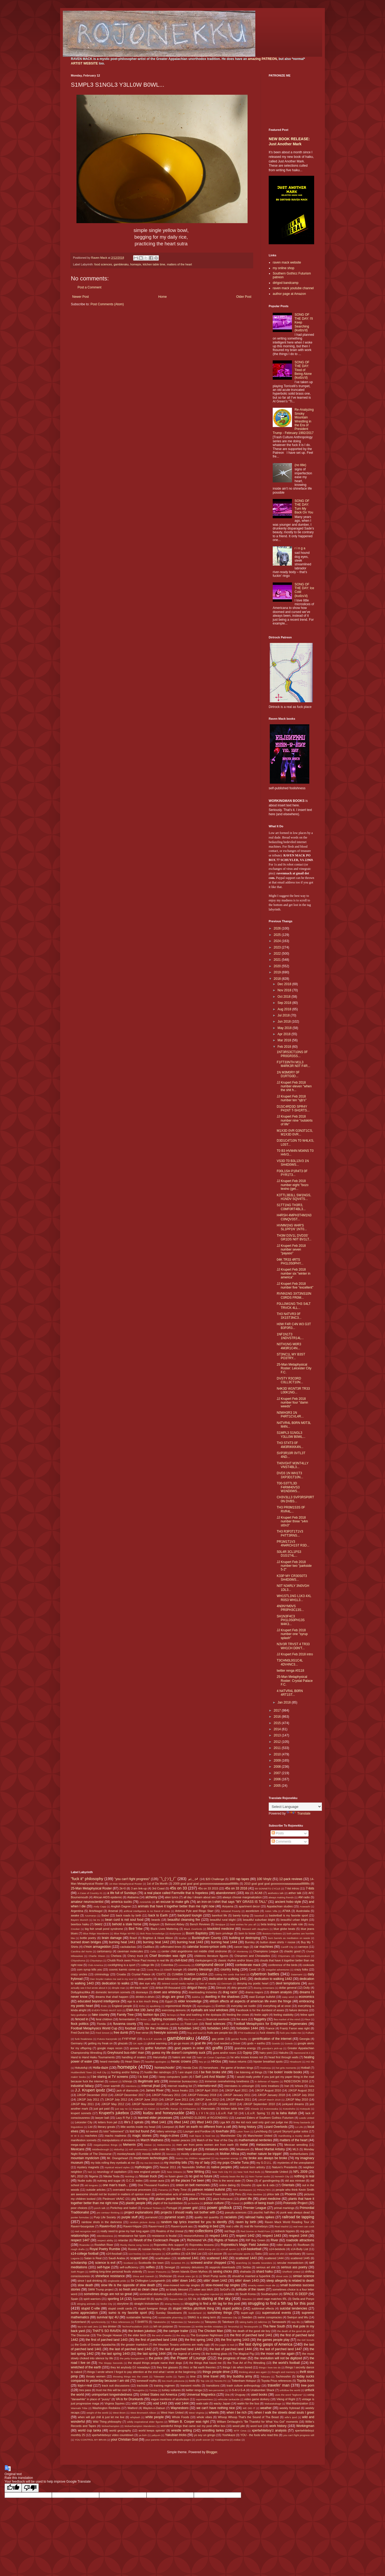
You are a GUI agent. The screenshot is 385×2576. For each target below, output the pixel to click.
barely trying (241, 1915)
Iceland (113, 2081)
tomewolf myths (147, 2380)
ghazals (123, 2043)
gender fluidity (239, 2038)
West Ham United (172, 2412)
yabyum (155, 2435)
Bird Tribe (136, 1929)
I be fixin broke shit (212, 2072)
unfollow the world (290, 2390)
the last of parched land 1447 (281, 2349)
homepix (135, 264)
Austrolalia (302, 1910)
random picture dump (142, 2222)
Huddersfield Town (81, 2072)
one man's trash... (115, 2185)
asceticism (252, 1910)
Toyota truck (305, 2381)
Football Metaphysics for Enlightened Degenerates (270, 2024)
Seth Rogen (77, 2271)
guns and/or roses (224, 2052)
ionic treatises (270, 2085)
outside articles (96, 2189)
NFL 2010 (77, 2176)
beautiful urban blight (294, 1919)
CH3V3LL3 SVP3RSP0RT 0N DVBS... (295, 1499)
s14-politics (173, 2253)
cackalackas (128, 1946)
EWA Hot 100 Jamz (140, 2010)
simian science (303, 2276)
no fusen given (173, 2176)
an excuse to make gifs (172, 1902)
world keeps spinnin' (151, 2430)
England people (122, 2005)
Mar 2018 (285, 1040)
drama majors (254, 1992)
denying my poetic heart (252, 1983)
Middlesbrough (100, 2149)
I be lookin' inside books (285, 2072)
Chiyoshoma (78, 1960)
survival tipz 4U (108, 2317)
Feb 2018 (285, 1047)
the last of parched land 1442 (130, 2349)
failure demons (298, 2010)
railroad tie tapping (298, 2217)
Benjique (220, 1924)
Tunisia (153, 2390)
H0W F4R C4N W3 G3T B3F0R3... (294, 1326)
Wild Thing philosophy (107, 2421)
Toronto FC (220, 2380)
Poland (235, 2203)
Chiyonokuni (303, 1955)
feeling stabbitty (284, 2014)
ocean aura (156, 2180)
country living (229, 1969)
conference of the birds (283, 1965)
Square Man (176, 2298)
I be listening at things (248, 2072)
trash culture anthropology (244, 2385)
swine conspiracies (269, 2317)
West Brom (119, 2412)
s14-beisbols (277, 2249)
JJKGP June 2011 (176, 2099)
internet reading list (179, 2085)
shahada (245, 2271)
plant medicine (270, 2199)
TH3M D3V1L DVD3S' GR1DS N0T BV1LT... (294, 1237)
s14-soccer (215, 2253)
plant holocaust (222, 2198)
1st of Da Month (157, 1883)
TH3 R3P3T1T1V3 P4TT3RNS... (290, 1533)
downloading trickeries (202, 1992)
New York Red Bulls (248, 2171)
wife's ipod (291, 2417)
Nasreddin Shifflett (194, 2167)
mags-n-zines (169, 2135)
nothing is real (304, 2176)
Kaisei (151, 2108)
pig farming (140, 2199)
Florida (101, 2023)
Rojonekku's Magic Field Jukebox (245, 2245)
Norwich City (282, 2176)
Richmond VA (197, 2240)
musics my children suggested (193, 2158)
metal (244, 2145)
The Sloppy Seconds (110, 2362)
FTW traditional (246, 2032)
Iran (286, 2085)
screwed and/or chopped (208, 2263)
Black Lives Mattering (164, 1928)
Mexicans (77, 2149)
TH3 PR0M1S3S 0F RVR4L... (291, 1509)
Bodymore (175, 1933)
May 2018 (285, 1028)
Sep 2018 (285, 1003)
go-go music (182, 2043)
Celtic (153, 1951)
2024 (278, 941)
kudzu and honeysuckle (163, 2113)
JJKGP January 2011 (237, 2095)
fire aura (241, 2019)
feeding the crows (237, 2014)
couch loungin (173, 1969)
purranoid (151, 2217)
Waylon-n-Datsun (154, 2408)
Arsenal (113, 1910)
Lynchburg (261, 2131)
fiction (143, 2019)
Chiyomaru (284, 1955)
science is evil (105, 2263)
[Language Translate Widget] (295, 1807)
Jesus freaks (179, 2090)
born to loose (246, 1933)
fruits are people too (220, 2032)
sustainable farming (138, 2317)
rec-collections (200, 2231)
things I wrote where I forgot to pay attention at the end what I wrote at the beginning (141, 2371)
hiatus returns (238, 2061)
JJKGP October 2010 (222, 2104)
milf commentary (138, 2149)
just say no (121, 2108)
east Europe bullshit (262, 1996)
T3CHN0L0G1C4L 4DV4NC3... (290, 1662)
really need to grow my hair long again (125, 2231)
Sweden (247, 2317)
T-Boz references (120, 2321)
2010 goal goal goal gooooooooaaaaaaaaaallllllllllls (277, 1883)
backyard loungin (190, 1915)
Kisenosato (208, 2108)
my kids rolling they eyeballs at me (113, 2162)
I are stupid (185, 2072)
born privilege (224, 1933)
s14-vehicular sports (239, 2253)
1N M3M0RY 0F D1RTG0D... (288, 1074)
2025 (278, 935)
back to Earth (158, 1915)
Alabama (133, 1897)
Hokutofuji (81, 2067)
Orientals (288, 2185)
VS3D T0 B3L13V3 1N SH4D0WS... (293, 1163)
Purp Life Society (105, 2217)
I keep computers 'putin (172, 2076)
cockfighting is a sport (121, 1965)
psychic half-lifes (264, 2212)
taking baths (246, 2321)
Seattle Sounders (262, 2262)
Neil (89, 2171)
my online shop (283, 268)
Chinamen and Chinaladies (252, 1955)
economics (306, 1997)
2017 (278, 1710)
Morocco (171, 2153)
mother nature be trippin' (264, 2154)
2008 (278, 1767)
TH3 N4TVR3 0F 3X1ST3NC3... (289, 1316)
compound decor (209, 1965)
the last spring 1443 (115, 2354)
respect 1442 (245, 2236)
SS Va (192, 2298)
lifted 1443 (204, 2122)
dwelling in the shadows (222, 1997)
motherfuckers (299, 2153)
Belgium (154, 1924)
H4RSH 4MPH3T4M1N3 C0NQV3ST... (294, 1217)
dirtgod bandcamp (285, 283)
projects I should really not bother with (188, 2212)
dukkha (196, 1996)
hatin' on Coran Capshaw (211, 2057)
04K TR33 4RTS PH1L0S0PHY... (290, 1261)
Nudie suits (85, 2180)
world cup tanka (89, 2430)
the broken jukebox (142, 2331)
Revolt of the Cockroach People (156, 2240)
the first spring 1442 (199, 2340)
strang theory (172, 2303)
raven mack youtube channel (293, 288)
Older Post (243, 297)
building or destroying (244, 1938)
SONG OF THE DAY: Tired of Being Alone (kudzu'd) (303, 370)
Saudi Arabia (117, 2258)
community (184, 1965)
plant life (246, 2199)
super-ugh (247, 2312)
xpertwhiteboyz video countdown (112, 2435)
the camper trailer (175, 2331)
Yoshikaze (228, 2435)
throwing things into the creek (130, 2376)
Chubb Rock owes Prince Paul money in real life (138, 1960)
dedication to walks (115, 1983)
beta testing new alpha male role (282, 1924)
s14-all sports (228, 2249)
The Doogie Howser (109, 2335)
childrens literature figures (211, 1955)
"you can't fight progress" (132, 1879)
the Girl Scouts (305, 2339)
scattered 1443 (246, 2258)
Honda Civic (190, 2067)
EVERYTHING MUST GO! (107, 2010)
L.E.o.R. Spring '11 (257, 2113)
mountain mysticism (85, 2158)
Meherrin (129, 2145)
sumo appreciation (84, 2313)
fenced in (81, 2019)
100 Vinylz (264, 1879)
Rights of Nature (226, 2240)
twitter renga (194, 2390)
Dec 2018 (285, 984)
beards (155, 1919)
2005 (278, 1786)
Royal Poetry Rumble (105, 2249)
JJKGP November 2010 (147, 2104)
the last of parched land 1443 (180, 2349)
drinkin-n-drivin (145, 1996)
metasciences (266, 2145)
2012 (278, 1742)
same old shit (276, 2253)
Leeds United (306, 2117)
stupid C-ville (90, 2308)
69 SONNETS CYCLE (267, 1888)
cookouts (308, 1965)
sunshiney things (219, 2313)
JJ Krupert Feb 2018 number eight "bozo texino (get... (293, 1185)
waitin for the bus (248, 2403)
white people (154, 2417)
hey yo (202, 2061)
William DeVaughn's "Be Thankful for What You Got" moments (257, 2421)
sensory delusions (192, 2267)
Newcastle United (276, 2171)
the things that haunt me (205, 2362)
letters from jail (107, 2122)
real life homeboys (256, 2226)
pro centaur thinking (108, 2212)
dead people (192, 1979)
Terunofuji (233, 2326)
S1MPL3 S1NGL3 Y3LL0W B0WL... (291, 1434)
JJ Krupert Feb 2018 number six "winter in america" (293, 1273)
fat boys (171, 2014)
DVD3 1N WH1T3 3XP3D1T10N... (290, 1475)
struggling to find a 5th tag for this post (281, 2303)
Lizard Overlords (275, 2127)
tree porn (307, 2385)
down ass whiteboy (167, 1992)
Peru (238, 2194)
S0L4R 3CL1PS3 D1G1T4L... (289, 1553)
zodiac (237, 2439)
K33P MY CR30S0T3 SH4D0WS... (292, 1578)
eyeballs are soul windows (209, 2010)
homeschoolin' (165, 2068)
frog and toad (195, 2032)
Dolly (306, 1987)
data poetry (145, 1978)
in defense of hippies (267, 2081)
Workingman (305, 2426)
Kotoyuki (305, 2108)
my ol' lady (202, 2163)
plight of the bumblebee (168, 2203)
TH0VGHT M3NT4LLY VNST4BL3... (293, 1465)
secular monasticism (290, 2262)
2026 (278, 928)
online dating (227, 2185)
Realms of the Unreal (169, 2231)
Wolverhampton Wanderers (140, 2426)
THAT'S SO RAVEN (107, 2331)
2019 (278, 972)
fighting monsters (164, 2019)
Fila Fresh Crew (193, 2019)
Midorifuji (119, 2149)
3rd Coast (158, 1888)
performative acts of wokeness (175, 2194)
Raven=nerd (156, 2226)
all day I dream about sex (199, 1897)
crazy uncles (79, 1974)
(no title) (300, 465)
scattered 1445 (300, 2258)
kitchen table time (154, 264)
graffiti (217, 2048)
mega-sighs (78, 2144)
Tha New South (274, 2326)
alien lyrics (171, 1897)
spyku (159, 2298)
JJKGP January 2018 (271, 2095)
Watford (132, 2408)
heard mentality (110, 2061)
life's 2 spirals (134, 2122)
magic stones (142, 2135)
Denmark (226, 1983)
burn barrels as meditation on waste (289, 1938)
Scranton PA (178, 2262)
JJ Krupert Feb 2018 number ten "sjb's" (291, 1098)
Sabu (258, 2253)
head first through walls (283, 2057)
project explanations (138, 2212)
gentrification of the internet (271, 2039)
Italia (311, 2086)
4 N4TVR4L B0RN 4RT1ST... (290, 1693)
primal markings (284, 2207)
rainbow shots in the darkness (102, 2222)
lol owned (92, 2131)
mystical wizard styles (117, 2167)
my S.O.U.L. (264, 2162)
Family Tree (125, 2015)
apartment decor (249, 1906)
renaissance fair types (132, 2235)
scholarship (79, 2263)
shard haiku (264, 2271)
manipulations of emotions (119, 2140)
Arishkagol (95, 1910)
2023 (278, 947)
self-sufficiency (129, 2267)
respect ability (105, 2240)
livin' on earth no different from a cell (205, 2127)
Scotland (128, 2262)
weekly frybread (289, 2408)
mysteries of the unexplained (295, 2162)
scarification (163, 2258)
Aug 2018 (285, 1009)
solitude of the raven (250, 2289)
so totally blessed (177, 2289)
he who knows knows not (246, 2057)
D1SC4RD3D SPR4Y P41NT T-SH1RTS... (293, 1108)
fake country (100, 2015)
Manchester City (231, 2135)
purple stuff (129, 2217)
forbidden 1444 (247, 2028)
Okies (249, 2180)
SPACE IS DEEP (295, 2294)
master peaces (180, 2140)
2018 (278, 979)
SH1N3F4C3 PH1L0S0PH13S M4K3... (291, 1620)
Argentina (77, 1910)
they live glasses (167, 2367)
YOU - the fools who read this (259, 2435)
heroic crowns (181, 2061)
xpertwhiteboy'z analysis (269, 2430)
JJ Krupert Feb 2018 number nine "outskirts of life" (295, 1120)
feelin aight (261, 2014)
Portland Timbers (152, 2208)
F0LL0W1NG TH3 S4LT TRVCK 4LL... (294, 1305)
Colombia (167, 1965)
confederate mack (247, 1965)
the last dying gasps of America (265, 2344)
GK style (138, 2043)
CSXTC (161, 1974)
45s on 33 (178, 1888)
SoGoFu (225, 2289)
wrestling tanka (213, 2430)
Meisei (148, 2144)
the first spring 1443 (235, 2340)
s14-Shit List (194, 2253)
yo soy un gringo (204, 2435)
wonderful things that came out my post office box (193, 2426)
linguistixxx (77, 2126)
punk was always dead (295, 2212)
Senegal (169, 2267)
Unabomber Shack (263, 2390)
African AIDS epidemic (107, 1897)
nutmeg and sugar (109, 2180)
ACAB (258, 1893)
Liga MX (225, 2122)
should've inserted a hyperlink (251, 2276)
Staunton (247, 2298)
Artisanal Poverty (231, 1911)
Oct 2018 (284, 997)
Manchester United (260, 2135)
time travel (210, 2376)
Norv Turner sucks (259, 2176)
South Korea (248, 2294)
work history (278, 2426)
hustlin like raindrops (157, 2072)
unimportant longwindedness (111, 2394)
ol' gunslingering (269, 2180)
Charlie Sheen (96, 1955)
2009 (278, 1760)
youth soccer (203, 2439)
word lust (256, 2426)
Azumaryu (90, 1915)
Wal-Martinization (297, 2403)
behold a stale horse (126, 1924)
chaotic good (292, 1951)
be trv (96, 1919)
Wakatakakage (272, 2403)
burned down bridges (86, 1942)
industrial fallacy (82, 2086)
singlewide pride (116, 2280)
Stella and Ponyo (303, 2298)
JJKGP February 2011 (166, 2095)
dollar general (288, 1987)
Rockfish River (103, 2244)
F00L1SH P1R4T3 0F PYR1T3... (292, 1173)
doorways (142, 1992)
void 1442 (138, 2403)
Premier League (254, 2208)
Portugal (171, 2207)
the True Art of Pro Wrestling (246, 2362)
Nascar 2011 (168, 2167)
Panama (163, 2189)
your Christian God (124, 2439)
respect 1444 (298, 2236)
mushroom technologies (151, 2158)
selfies (150, 2267)
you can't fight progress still (298, 2435)
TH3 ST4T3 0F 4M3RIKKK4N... (290, 1445)
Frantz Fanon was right (295, 2028)
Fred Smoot (102, 2032)
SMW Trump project (101, 2289)
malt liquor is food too (202, 2135)
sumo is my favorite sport (128, 2313)
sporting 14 (115, 2299)
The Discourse (80, 2335)
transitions (212, 2385)
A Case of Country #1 (90, 1893)
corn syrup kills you (89, 1969)
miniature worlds (217, 2149)
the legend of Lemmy (187, 2353)
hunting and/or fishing (125, 2072)
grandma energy (245, 2048)
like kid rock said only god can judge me (262, 2122)
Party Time (180, 2189)
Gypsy (247, 2053)
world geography (120, 2430)
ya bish (143, 2435)
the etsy (181, 2335)
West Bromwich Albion (143, 2412)
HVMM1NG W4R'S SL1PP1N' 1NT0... (292, 1227)
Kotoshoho (289, 2108)
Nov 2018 (285, 990)
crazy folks (301, 1969)
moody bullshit (151, 2153)
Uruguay (240, 2394)
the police (156, 2358)
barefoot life (219, 1915)
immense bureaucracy (183, 2081)
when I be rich (236, 2412)
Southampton (269, 2294)
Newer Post (80, 297)
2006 (278, 1779)
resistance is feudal (164, 2235)
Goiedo (289, 2043)
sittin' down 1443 (247, 2280)
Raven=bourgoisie (82, 2226)
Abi (247, 1893)
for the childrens (156, 2028)
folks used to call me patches (161, 2023)
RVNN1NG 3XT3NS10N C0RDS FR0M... (294, 1295)
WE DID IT (249, 2408)
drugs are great (173, 1997)
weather (266, 2408)
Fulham (310, 2032)
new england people (147, 2171)
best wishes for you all (243, 1924)
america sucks (121, 1902)
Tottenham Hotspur (244, 2380)
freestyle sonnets (166, 2032)
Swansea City (229, 2317)
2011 (278, 1748)
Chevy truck (135, 1955)
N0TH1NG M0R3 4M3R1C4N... (289, 1346)
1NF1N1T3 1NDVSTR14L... (290, 1336)
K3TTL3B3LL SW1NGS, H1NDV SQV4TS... (294, 1197)
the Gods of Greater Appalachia (95, 2344)
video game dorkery (257, 2399)
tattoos (309, 2322)
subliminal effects (263, 2308)
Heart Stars (132, 2061)
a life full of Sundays (121, 1893)
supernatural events (276, 2313)
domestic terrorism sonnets (112, 1992)
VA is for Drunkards (129, 2399)
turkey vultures (171, 2390)
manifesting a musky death (294, 2135)
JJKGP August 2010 (268, 2090)
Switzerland (78, 2321)
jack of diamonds (127, 2090)
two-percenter (216, 2390)
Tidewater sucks (162, 2376)
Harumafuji (160, 2057)
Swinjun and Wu (297, 2317)
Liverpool (168, 2126)
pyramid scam (175, 2217)
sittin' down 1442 (215, 2280)
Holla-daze (100, 2068)
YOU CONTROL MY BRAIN (90, 2439)
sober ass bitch (203, 2289)
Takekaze (228, 2321)
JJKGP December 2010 (92, 2095)
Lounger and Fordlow (196, 2131)
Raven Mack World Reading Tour (287, 2222)
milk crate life (161, 2149)
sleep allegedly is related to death (290, 2280)
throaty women (95, 2376)
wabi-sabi (202, 2403)
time (192, 2376)
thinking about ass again (253, 2372)
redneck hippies (285, 2231)
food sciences (103, 264)
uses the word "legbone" (289, 2394)
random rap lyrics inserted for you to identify (194, 2222)
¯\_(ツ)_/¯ (167, 1879)
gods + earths (256, 2043)
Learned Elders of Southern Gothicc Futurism (264, 2117)
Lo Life (299, 2126)
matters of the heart (179, 264)
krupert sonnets (81, 2113)
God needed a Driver (227, 2043)
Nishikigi (129, 2176)
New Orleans (174, 2171)
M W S (75, 2135)
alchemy (151, 1897)
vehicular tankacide (229, 2399)
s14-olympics (153, 2253)
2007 (278, 1773)
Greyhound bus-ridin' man (125, 2053)
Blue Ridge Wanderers (96, 1933)
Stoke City (106, 2303)
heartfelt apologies (155, 2061)
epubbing (155, 2006)
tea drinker (110, 2326)
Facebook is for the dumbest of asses (260, 2010)
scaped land (139, 2258)
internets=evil (207, 2086)
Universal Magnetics (201, 2394)
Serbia (246, 2267)
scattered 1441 (188, 2258)
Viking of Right (285, 2399)
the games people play (273, 2340)
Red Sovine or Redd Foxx (255, 2231)
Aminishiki (145, 1901)
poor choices (79, 2207)
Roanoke (84, 2244)
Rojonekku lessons (201, 2244)
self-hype (103, 2267)
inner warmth (111, 2085)
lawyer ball (102, 2117)
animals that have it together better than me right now (176, 1906)
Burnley (250, 1942)
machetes (91, 2135)
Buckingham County (206, 1938)
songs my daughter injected (203, 2294)
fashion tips (151, 2015)
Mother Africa (229, 2154)
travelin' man (279, 2385)
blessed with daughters (255, 1928)
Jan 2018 (285, 1702)
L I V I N (202, 2113)
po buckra (193, 2203)
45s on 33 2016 (236, 1888)
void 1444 (181, 2403)
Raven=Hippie (132, 2226)
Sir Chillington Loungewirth (148, 2280)
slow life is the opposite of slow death (128, 2285)
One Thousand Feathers (153, 2185)
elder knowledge (190, 2001)
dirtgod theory (197, 1988)
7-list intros (292, 1888)
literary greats (106, 2126)
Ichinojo (127, 2081)
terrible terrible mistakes (209, 2326)
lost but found (139, 2131)
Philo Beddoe (254, 2194)
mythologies (143, 2167)
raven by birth (246, 2222)
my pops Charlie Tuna (233, 2163)
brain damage (112, 1938)
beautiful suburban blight (259, 1919)
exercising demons (174, 2010)
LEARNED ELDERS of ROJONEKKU (204, 2117)
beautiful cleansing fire (184, 1920)
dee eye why (147, 1983)
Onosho (246, 2185)
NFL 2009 (300, 2172)
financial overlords (218, 2019)
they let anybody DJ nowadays (130, 2367)
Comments (281, 1841)
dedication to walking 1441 (228, 1979)
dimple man (118, 1987)
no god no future (200, 2176)
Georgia (304, 2038)
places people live (168, 2199)
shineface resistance (110, 2276)
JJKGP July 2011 (88, 2099)
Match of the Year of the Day (215, 2140)
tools (192, 2380)
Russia (132, 2249)
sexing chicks (222, 2271)
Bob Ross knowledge (152, 1933)
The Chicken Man (210, 2331)
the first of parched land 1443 (107, 2340)
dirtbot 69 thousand (167, 1987)
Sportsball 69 (141, 2298)
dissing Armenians (263, 1987)
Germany (77, 2043)
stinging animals (86, 2303)
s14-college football (85, 2253)
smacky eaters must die (261, 2285)
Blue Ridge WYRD (124, 1933)
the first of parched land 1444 (156, 2340)
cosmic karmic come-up (124, 1969)
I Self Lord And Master (209, 2077)
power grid (190, 2208)
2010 (278, 1754)
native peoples (221, 2167)
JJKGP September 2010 (259, 2104)
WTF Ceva (240, 2430)
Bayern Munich (79, 1919)
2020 (278, 966)
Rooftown (304, 2244)
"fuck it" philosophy (87, 1879)
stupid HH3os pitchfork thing (193, 2308)
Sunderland (194, 2312)
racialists (230, 2217)
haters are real (181, 2057)
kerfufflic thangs (169, 2108)
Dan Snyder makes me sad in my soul (111, 1978)
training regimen (164, 2385)
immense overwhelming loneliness (227, 2081)
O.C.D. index (134, 2180)
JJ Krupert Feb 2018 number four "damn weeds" (292, 1402)
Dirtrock (221, 1987)
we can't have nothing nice (216, 2408)
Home (162, 297)
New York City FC (222, 2171)
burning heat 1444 (224, 1942)
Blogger (211, 2452)
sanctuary (294, 2253)
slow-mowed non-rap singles (181, 2285)
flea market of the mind (287, 2019)
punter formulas (80, 2217)
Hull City (101, 2072)
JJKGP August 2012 (301, 2090)
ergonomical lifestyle (178, 2005)
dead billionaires (167, 1978)
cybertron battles (265, 1974)
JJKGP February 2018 (201, 2095)
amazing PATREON (262, 59)
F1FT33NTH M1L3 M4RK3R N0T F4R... (293, 1064)
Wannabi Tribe (79, 2408)
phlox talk (273, 2194)
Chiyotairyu (96, 1960)
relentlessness (105, 2235)
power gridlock (219, 2207)
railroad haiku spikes (259, 2217)
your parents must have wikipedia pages (168, 2439)
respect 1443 (271, 2236)
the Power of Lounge (188, 2358)
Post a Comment (89, 287)
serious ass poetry (294, 2267)
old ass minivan (295, 2180)
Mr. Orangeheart (117, 2158)
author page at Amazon (289, 294)
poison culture (214, 2203)
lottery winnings (166, 2131)
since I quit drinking (90, 2280)
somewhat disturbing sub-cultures (161, 2294)
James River (155, 2090)
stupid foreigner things (152, 2308)
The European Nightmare (206, 2335)
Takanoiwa (177, 2321)
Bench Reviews (200, 1924)
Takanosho (193, 2321)
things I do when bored (237, 2367)
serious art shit (265, 2267)
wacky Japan (222, 2403)
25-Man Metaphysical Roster (91, 1888)
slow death (85, 2285)
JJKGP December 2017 (129, 2095)
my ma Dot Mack (149, 2162)
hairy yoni (265, 2052)
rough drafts (78, 2249)
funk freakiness (83, 2038)
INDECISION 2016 (296, 2081)
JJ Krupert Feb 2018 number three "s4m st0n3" (292, 1521)
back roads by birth (128, 1915)
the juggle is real (224, 2344)
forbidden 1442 (188, 2028)
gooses (134, 2048)
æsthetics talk (276, 1893)
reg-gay (305, 2231)
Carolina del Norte (81, 1951)
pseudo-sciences (236, 2212)
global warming (157, 2043)
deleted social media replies (178, 1983)
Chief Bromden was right (167, 1956)
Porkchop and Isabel (123, 2207)
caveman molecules (130, 1951)
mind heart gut (187, 2149)
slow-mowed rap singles (222, 2285)
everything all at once (277, 2005)
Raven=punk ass (182, 2226)
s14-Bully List (299, 2249)
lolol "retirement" (114, 2131)
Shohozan (165, 2276)
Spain (74, 2298)
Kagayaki (138, 2108)
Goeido (276, 2043)
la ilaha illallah (286, 2113)
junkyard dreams (293, 2104)
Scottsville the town (151, 2262)
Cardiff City (287, 1946)
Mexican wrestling (296, 2144)
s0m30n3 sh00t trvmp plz (201, 2249)
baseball (259, 1915)
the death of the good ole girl (293, 2331)
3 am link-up (139, 1888)
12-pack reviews (290, 1879)
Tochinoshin (283, 2376)
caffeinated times (171, 1946)
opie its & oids (265, 2185)
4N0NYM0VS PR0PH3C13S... (290, 1608)
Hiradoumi (296, 2061)
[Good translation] (13, 2487)
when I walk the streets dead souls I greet (284, 2412)
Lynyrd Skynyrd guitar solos (290, 2131)
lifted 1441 (158, 2122)
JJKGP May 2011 (82, 2104)
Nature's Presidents (285, 2167)
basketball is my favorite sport (288, 1915)
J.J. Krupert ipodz (90, 2090)
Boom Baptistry (197, 1933)
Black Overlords (193, 1928)
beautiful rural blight (223, 1919)
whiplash (135, 2417)
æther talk (294, 1893)
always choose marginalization (242, 1897)
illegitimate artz (149, 2081)
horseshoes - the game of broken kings (228, 2067)
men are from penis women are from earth (205, 2144)
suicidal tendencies (293, 2308)
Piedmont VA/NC (114, 2198)
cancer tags (241, 1946)
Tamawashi (279, 2321)
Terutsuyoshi (251, 2326)
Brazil (133, 1937)
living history (247, 2127)
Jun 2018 (285, 1021)
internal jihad (150, 2086)
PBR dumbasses (242, 2189)
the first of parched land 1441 (251, 2335)
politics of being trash (259, 2203)
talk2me (262, 2321)
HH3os (216, 2061)
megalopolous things (106, 2144)
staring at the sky (215, 2298)
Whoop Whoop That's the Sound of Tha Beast (248, 2417)
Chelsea (116, 1955)
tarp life (295, 2321)
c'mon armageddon (97, 1947)
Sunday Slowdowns (169, 2312)
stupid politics (232, 2308)
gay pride (218, 2038)
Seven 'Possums (157, 2271)
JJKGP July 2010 (303, 2095)
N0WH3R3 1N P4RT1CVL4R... (290, 1414)
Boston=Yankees (272, 1933)
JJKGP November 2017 (185, 2104)
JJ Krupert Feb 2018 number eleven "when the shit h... (294, 1086)
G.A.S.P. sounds (152, 2038)
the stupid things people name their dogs (155, 2362)
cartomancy (104, 1951)
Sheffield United (291, 2271)
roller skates (284, 2244)
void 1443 (160, 2403)
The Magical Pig (243, 2353)
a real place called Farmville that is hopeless (176, 1893)
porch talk (100, 2208)
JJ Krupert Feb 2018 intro (295, 1654)
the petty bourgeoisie (132, 2358)
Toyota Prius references (276, 2380)
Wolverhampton (111, 2426)
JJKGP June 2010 (146, 2099)
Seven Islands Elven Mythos (189, 2271)
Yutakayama (222, 2439)
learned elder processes (155, 2118)
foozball (130, 2028)
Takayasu (211, 2321)
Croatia (121, 1974)
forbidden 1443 (218, 2028)
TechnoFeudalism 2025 (135, 2326)
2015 (278, 1723)
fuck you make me (290, 2032)
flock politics (79, 2024)
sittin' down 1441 (184, 2280)
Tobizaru (265, 2376)
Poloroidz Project (295, 2203)
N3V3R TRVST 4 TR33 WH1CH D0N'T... (293, 1646)
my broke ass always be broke (265, 2158)
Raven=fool (107, 2226)
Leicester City (84, 2122)
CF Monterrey (240, 1951)
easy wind (288, 1996)
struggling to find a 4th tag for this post (212, 2304)
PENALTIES (264, 2189)
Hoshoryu (265, 2067)
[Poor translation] (30, 2487)
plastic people (135, 2203)
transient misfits (190, 2385)
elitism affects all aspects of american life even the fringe (250, 2001)
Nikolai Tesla (111, 2176)
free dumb (121, 2032)
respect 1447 (80, 2240)
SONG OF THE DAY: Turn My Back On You (304, 506)
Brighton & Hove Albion (158, 1937)
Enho (142, 2006)
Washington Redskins (107, 2408)
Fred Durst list (80, 2032)
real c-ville (232, 2226)
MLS (295, 2149)
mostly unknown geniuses (197, 2153)
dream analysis (281, 1992)
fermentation (127, 2019)
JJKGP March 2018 (269, 2099)
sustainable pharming (170, 2317)
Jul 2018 (284, 1015)
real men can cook (303, 2226)
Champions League (265, 1951)
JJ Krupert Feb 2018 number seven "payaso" (291, 1249)
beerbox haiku (80, 1924)
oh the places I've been (187, 2180)
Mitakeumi (242, 2149)
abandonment (225, 1893)
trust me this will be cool (111, 2390)
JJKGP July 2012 (116, 2099)
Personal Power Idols (214, 2194)
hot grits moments (286, 2067)
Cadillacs (149, 1946)
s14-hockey (134, 2253)
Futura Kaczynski (107, 2038)
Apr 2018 (284, 1034)
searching (241, 2262)
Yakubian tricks (176, 2435)
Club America (95, 1965)
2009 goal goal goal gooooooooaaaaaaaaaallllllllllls (206, 1883)
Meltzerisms (164, 2144)
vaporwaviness (204, 2399)
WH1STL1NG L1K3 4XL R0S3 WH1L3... (294, 1598)
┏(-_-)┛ (193, 1879)
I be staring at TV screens (109, 2077)
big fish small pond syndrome (104, 1928)
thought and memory (283, 2372)
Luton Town (242, 2131)
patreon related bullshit (208, 2190)
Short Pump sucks (214, 2276)
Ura (227, 2394)
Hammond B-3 (302, 2052)
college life (147, 1965)
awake (75, 1915)
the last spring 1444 (151, 2354)
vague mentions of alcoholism (170, 2399)
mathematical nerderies (255, 2140)
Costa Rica (153, 1969)
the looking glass (217, 2353)
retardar (123, 2240)
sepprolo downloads (222, 2267)
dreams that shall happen (112, 1996)
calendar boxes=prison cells (206, 1947)
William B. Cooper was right (188, 2421)
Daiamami (296, 1974)
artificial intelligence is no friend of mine (147, 1911)
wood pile (239, 2426)
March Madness (152, 2140)
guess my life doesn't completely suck (178, 2053)
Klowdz (255, 2108)
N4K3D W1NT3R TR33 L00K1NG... (293, 1390)
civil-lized (180, 1960)
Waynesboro (179, 2408)
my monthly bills (175, 2163)
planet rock (197, 2199)
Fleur (307, 2019)
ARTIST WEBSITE (84, 63)
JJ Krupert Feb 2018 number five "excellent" (295, 1285)
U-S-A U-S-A (237, 2390)
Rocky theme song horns (134, 2244)
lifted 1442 (181, 2122)
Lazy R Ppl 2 (124, 2117)
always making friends (281, 1897)
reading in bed (208, 2226)
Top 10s (204, 2380)
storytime (123, 2303)
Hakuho (283, 2052)
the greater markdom (134, 2344)
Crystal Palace (141, 1974)
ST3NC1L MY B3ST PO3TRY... (291, 1356)
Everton (220, 2005)
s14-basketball (251, 2249)
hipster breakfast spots (268, 2061)
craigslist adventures (277, 1969)
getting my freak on (100, 2043)
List (90, 2126)
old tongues (91, 2185)
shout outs (282, 2276)
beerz (99, 1924)
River (274, 2240)
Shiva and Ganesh (143, 2276)
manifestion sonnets (84, 2140)
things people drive (216, 2372)
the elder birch (137, 2335)
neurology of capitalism (112, 2171)
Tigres (181, 2376)
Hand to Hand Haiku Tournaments (93, 2057)
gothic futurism (155, 2048)
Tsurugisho (138, 2390)
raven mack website (287, 262)
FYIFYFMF (129, 2038)
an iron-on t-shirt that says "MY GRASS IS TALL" (232, 1902)
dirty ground (239, 1987)
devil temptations (288, 1983)
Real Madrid (281, 2226)
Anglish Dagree (121, 1906)
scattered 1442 (217, 2258)
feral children (104, 2019)
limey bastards (302, 2122)
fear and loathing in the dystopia (200, 2014)
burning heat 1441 (122, 1942)
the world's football (286, 2363)
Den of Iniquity (207, 1983)
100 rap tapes (239, 1879)
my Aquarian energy (226, 2158)
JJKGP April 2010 (206, 2090)
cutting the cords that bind (230, 1974)
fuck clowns (267, 2032)
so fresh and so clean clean (138, 2289)
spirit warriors (92, 2298)
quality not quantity (206, 2217)
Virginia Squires (115, 2403)
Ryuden (176, 2249)
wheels (214, 2412)
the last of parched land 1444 (231, 2349)
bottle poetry (88, 1937)
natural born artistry (252, 2167)
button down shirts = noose (277, 1942)
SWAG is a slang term (201, 2317)
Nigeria (93, 2176)
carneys (303, 1946)
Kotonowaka (271, 2108)
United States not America (158, 2394)
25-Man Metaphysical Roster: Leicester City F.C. (294, 1368)
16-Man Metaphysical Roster (125, 1883)
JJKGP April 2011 (236, 2090)
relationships (80, 2236)
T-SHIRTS (141, 2321)
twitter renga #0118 (290, 1670)
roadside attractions (300, 2240)
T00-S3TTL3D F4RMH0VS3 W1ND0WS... (288, 1487)
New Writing (195, 2172)
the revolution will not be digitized (278, 2358)
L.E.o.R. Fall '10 (226, 2113)
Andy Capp (99, 1906)
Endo (104, 2006)
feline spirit (307, 2014)
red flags (229, 2231)
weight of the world (97, 2412)
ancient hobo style (288, 1902)
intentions (131, 2086)
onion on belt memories (193, 2185)
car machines (263, 1947)
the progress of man (232, 2358)
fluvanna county (124, 2024)
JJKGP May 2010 (296, 2099)
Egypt (169, 2001)
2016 (278, 1716)
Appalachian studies (280, 1906)
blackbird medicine (220, 1929)
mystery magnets (88, 2167)
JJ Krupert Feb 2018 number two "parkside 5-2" (294, 1566)
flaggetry (260, 2019)
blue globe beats (284, 1928)
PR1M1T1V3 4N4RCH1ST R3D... (293, 1543)
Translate (299, 1813)
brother (183, 1938)
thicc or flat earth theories (199, 2367)
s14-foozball (114, 2253)
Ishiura (299, 2085)
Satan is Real (93, 2258)
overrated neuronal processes (132, 2189)
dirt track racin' (139, 1987)
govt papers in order (189, 2048)
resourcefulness (194, 2235)
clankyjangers (204, 1960)
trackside (142, 2385)
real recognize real (85, 2231)
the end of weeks (162, 2335)
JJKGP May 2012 (112, 2104)
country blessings (200, 1969)
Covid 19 (254, 1969)
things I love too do (269, 2367)
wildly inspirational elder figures (145, 2421)
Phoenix (290, 2194)
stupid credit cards (120, 2308)
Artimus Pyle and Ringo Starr (194, 1910)
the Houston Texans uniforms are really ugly (181, 2344)
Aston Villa (271, 1911)
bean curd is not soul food (124, 1920)
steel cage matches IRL (272, 2298)
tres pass (85, 2390)
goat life (200, 2043)
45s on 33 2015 (208, 1888)
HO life (310, 2061)
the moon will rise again (278, 2354)
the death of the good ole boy (252, 2331)
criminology (102, 1974)
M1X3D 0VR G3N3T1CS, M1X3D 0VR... (295, 1132)
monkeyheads (126, 2153)
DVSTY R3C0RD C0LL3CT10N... (290, 1380)
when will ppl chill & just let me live (101, 2417)
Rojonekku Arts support (169, 2244)
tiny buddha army (239, 2376)
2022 (278, 953)
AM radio (304, 1897)
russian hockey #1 (154, 2249)
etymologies (204, 2006)
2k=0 (123, 1888)
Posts (278, 1833)
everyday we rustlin (243, 2005)
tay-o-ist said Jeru (88, 2326)
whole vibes (204, 2417)
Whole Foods (180, 2417)
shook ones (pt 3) (188, 2276)
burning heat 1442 (156, 1942)
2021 (278, 960)
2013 (278, 1735)
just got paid (102, 2108)
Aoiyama (227, 1906)
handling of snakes (134, 2057)
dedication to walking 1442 (273, 1979)
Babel (105, 1915)
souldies (229, 2294)
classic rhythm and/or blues (235, 1960)
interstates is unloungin (239, 2085)
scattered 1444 (274, 2258)
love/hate (222, 2131)
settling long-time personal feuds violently (115, 2271)
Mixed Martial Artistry (270, 2149)
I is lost (143, 2077)
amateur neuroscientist (87, 1902)
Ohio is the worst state (226, 2180)
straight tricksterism (146, 2303)
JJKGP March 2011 (238, 2099)
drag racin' (230, 1992)
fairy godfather (79, 2014)
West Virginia (196, 2412)
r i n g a (300, 548)
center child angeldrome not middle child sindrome (194, 1951)
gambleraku (121, 264)
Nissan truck (148, 2176)
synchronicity (98, 2321)
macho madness (115, 2135)
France (270, 2028)
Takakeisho (159, 2321)
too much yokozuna (173, 2380)
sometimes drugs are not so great (108, 2294)
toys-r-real (85, 2385)
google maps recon (109, 2048)
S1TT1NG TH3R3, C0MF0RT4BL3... (291, 1207)
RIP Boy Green (255, 2240)
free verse (142, 2032)
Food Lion (191, 2023)
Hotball (305, 2067)
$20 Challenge (215, 1879)
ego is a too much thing (143, 2001)
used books (259, 2394)
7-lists (310, 1888)
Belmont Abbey (174, 1924)
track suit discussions (116, 2385)
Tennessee (184, 2326)
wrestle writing (181, 2430)
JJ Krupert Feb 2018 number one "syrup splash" (292, 1634)
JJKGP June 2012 (207, 2099)
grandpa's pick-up (272, 2048)
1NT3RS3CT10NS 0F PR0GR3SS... (292, 1054)
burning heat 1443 (190, 1942)
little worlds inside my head (138, 2126)
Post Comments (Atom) (107, 304)
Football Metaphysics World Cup (94, 2028)
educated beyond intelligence (99, 2001)
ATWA (286, 1910)
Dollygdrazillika (80, 1992)
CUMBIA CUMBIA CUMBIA (189, 1974)
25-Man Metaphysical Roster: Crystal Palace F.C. (295, 1680)
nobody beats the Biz (232, 2176)
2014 (278, 1729)
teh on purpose (163, 2326)
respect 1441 (218, 2236)
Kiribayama (189, 2108)
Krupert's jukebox (114, 2113)
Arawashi (305, 1906)
